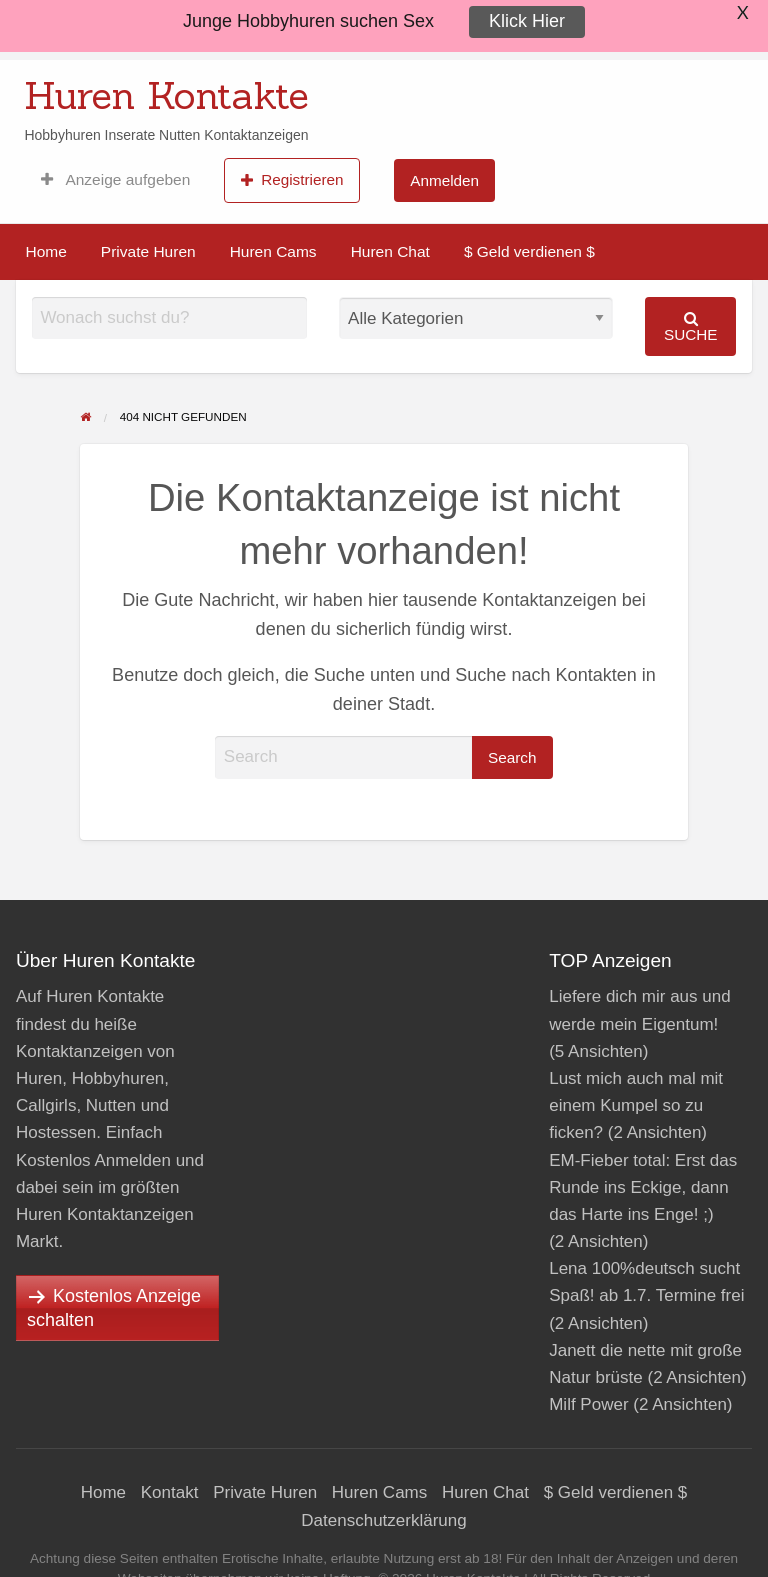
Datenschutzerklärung (383, 1520)
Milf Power (588, 1404)
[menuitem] (115, 180)
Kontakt (170, 1492)
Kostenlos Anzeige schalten (114, 1308)
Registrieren (292, 180)
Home (46, 251)
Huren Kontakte (166, 95)
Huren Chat (390, 251)
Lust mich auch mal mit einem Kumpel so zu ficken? (636, 1105)
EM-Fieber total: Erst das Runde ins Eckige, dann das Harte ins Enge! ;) (643, 1187)
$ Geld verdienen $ (529, 251)
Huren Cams (273, 251)
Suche (691, 326)
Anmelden (444, 180)
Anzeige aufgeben (115, 180)
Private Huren (148, 251)
